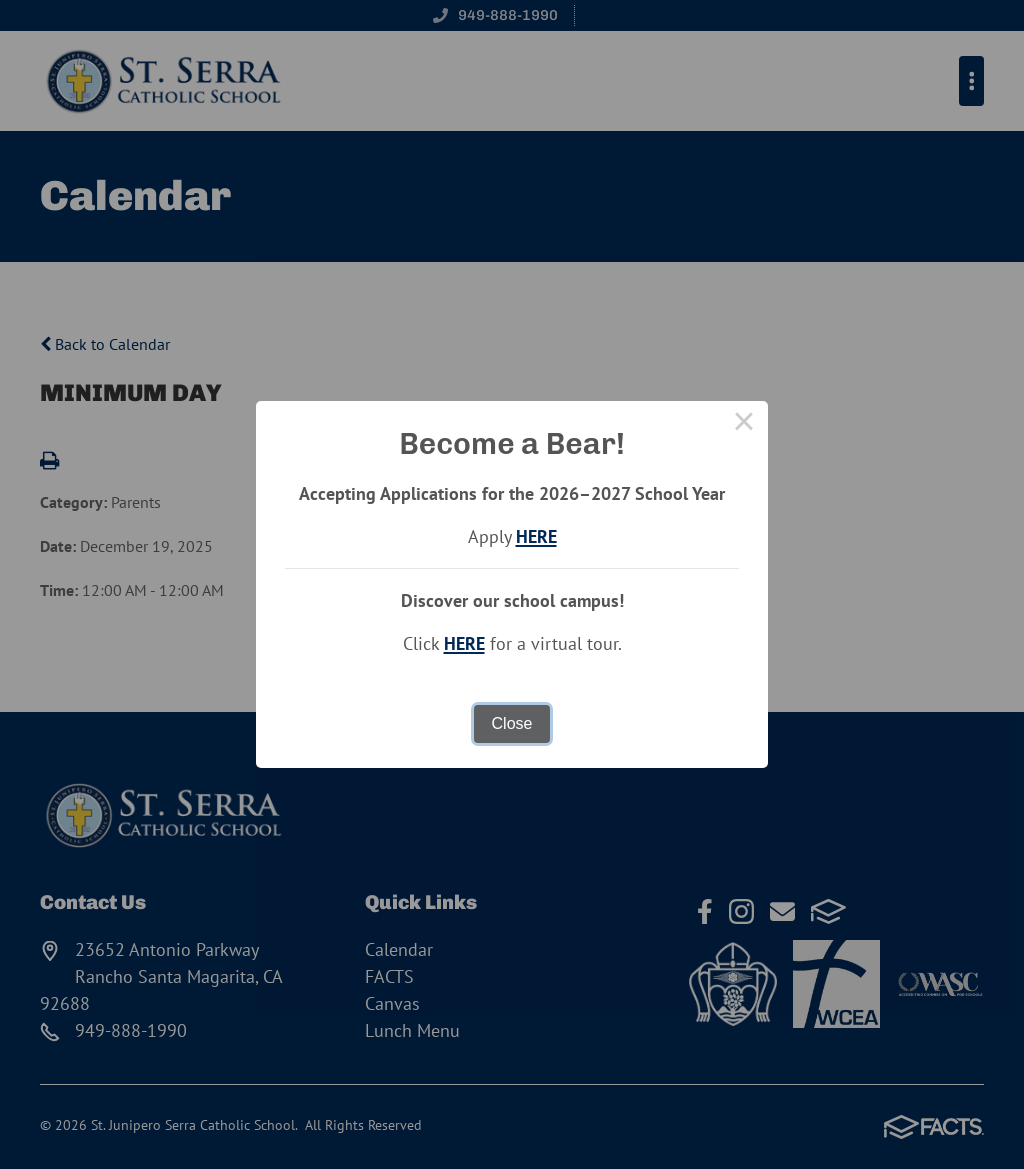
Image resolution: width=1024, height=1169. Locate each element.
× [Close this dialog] (744, 425)
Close (512, 723)
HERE (536, 536)
